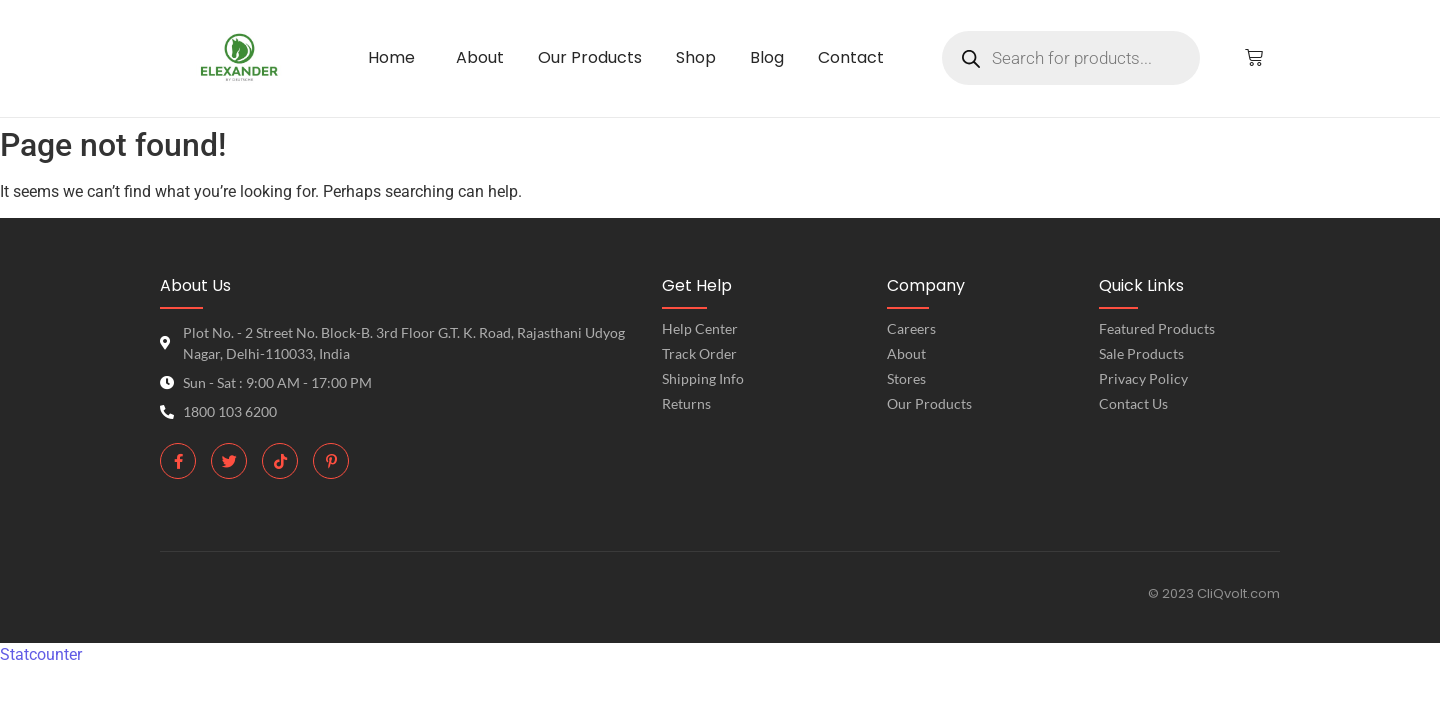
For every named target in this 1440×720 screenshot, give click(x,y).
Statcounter (41, 654)
